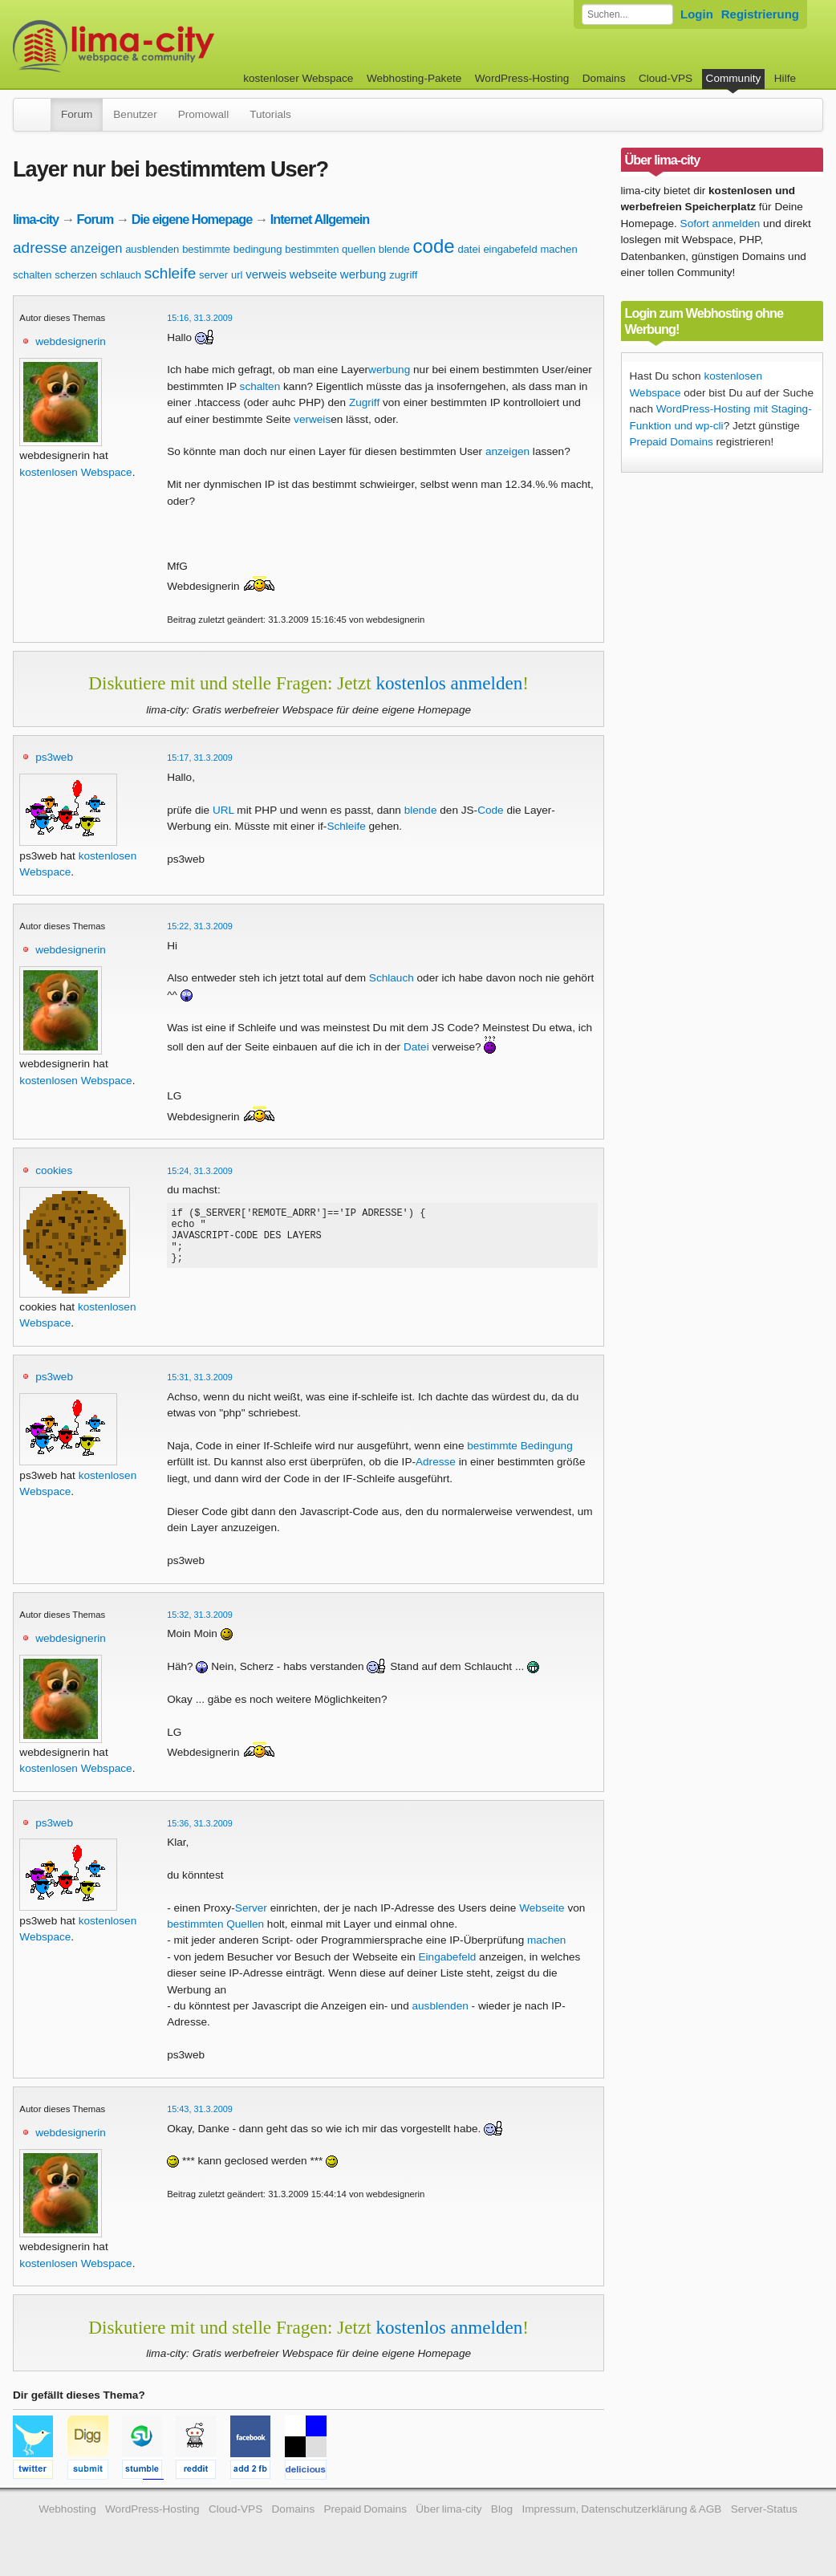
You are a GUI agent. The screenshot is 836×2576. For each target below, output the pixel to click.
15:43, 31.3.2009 (200, 2109)
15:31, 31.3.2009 (200, 1377)
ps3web (54, 757)
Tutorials (270, 114)
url (236, 275)
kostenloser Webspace (298, 78)
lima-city (36, 219)
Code (490, 810)
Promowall (203, 114)
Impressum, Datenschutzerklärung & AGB (621, 2509)
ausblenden (152, 249)
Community (733, 78)
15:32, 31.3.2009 (200, 1614)
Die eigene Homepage (192, 219)
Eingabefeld (448, 1957)
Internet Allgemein (320, 219)
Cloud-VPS (665, 78)
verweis (266, 274)
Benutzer (134, 114)
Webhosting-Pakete (414, 78)
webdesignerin (70, 341)
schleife (170, 273)
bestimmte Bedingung (519, 1446)
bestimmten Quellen (215, 1924)
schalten (32, 275)
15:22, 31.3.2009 (200, 926)
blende (394, 249)
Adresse (436, 1462)
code (434, 246)
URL (223, 810)
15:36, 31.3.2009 (200, 1823)
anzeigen (96, 248)
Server (251, 1908)
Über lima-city (448, 2509)
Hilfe (785, 78)
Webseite (541, 1908)
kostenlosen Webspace (75, 472)
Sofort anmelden (720, 223)
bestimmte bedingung (232, 249)
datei (468, 249)
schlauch (120, 275)
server (213, 275)
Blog (502, 2509)
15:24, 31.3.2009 (200, 1171)
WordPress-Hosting (522, 78)
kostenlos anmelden (448, 682)
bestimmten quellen (330, 249)
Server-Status (764, 2509)
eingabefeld (510, 249)
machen (558, 249)
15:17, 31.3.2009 (200, 757)
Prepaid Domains (671, 442)
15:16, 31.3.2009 (200, 318)
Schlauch (391, 978)
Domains (604, 78)
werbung (363, 274)
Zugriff (364, 402)
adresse (40, 247)
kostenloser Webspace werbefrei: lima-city (173, 46)
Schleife (346, 826)
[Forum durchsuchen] (627, 14)
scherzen (76, 275)
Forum (76, 114)
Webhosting (67, 2509)
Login (696, 14)
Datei (416, 1047)
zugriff (403, 275)
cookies (53, 1170)
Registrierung (760, 14)
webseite (313, 274)
